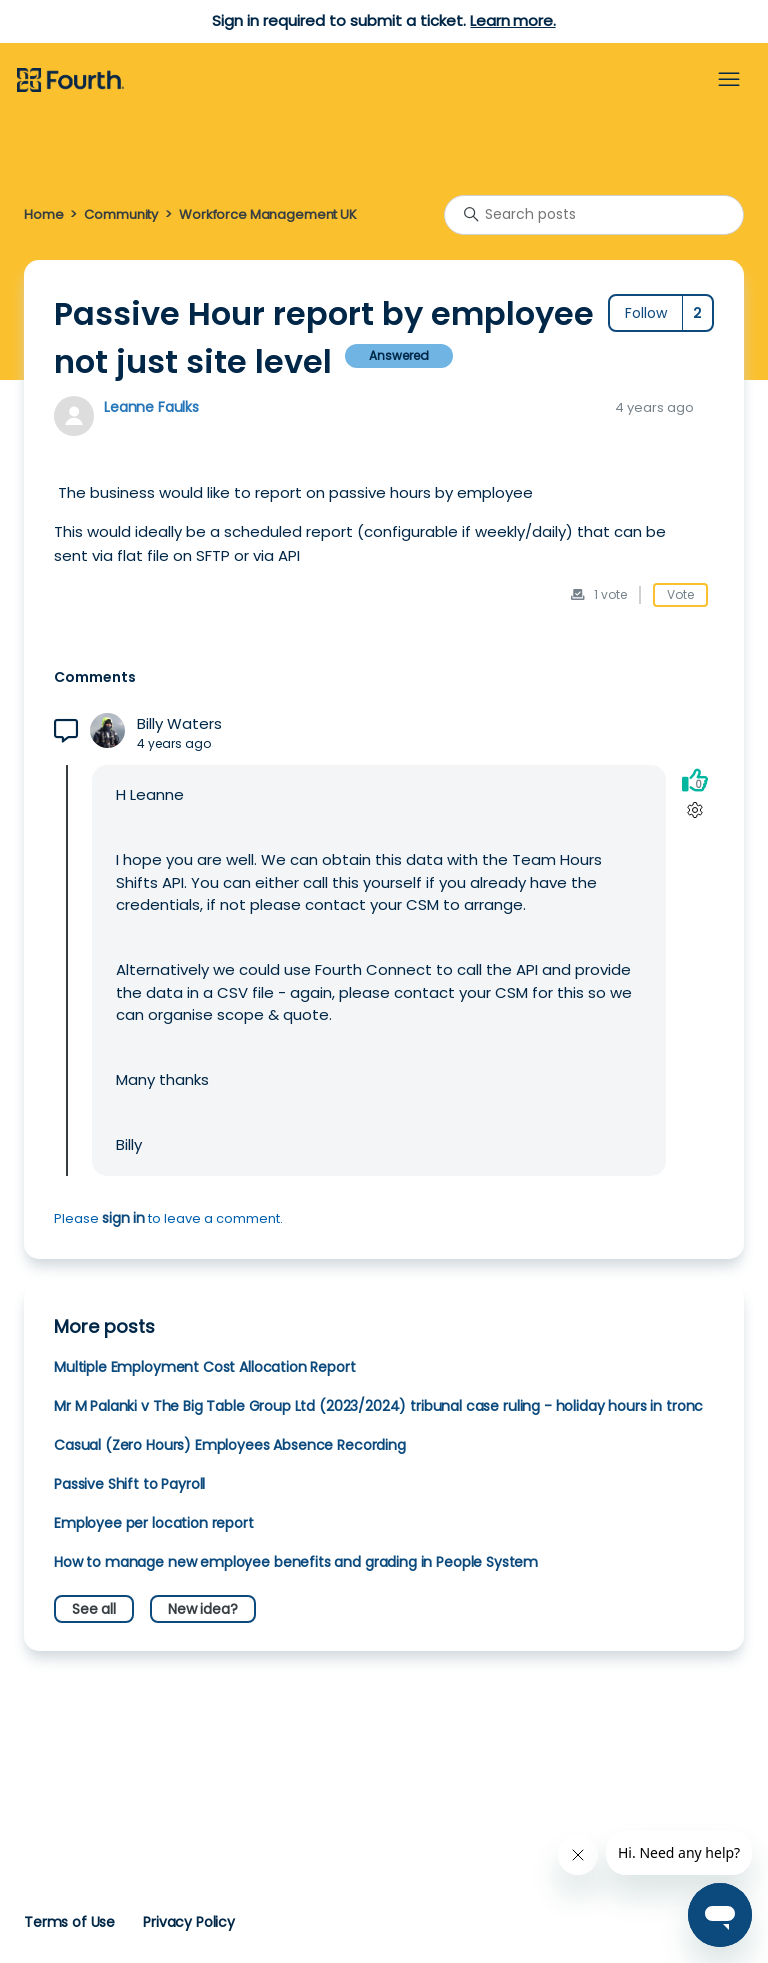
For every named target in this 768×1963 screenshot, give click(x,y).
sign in (123, 1218)
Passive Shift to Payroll (129, 1484)
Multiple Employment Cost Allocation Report (205, 1367)
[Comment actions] (694, 810)
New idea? (203, 1609)
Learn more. (512, 20)
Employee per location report (154, 1523)
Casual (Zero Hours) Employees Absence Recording (230, 1445)
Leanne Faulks (151, 407)
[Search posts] (594, 215)
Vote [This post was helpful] (680, 594)
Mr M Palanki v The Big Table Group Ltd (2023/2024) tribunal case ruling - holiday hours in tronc (378, 1406)
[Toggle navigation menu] (729, 80)
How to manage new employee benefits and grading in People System (296, 1562)
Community (121, 214)
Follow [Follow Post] (646, 313)
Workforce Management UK (268, 214)
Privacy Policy (189, 1922)
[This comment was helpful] (695, 780)
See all (94, 1609)
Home (43, 214)
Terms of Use (69, 1922)
